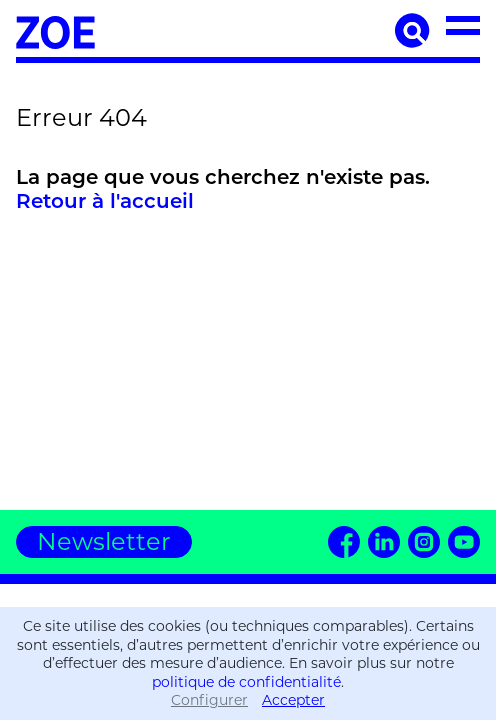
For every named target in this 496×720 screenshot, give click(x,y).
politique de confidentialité (246, 682)
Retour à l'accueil (105, 201)
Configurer (209, 700)
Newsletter (104, 541)
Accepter (293, 700)
